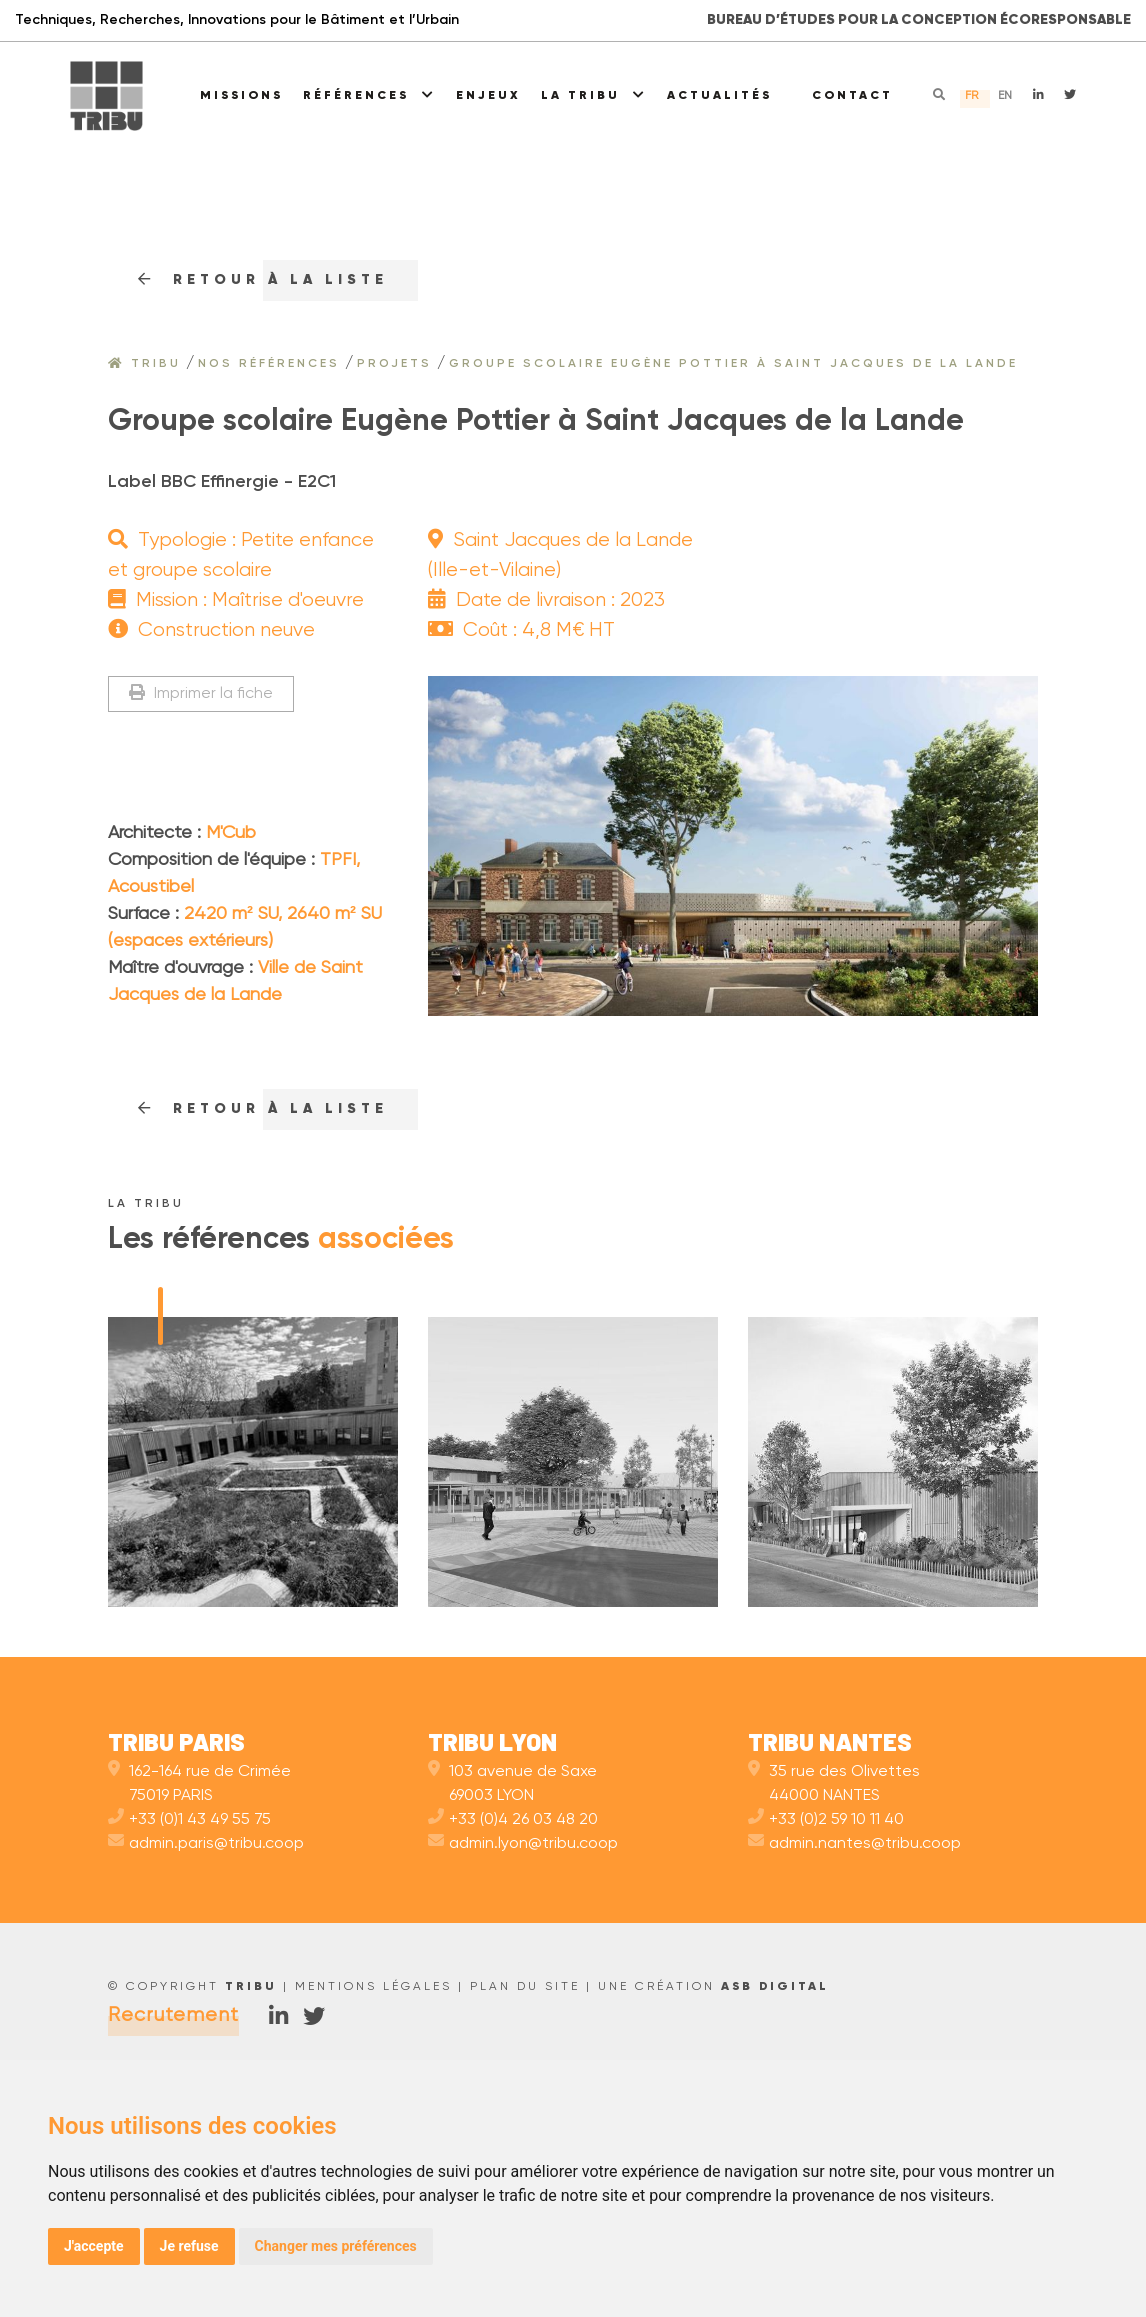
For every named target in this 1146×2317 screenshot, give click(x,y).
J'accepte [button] (94, 2246)
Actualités (719, 96)
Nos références (269, 364)
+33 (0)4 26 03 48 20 (513, 2046)
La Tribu (594, 95)
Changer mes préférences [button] (336, 2246)
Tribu (144, 364)
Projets (394, 364)
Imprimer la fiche (201, 693)
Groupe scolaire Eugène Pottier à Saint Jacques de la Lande (733, 364)
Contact (852, 96)
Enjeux (488, 96)
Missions (241, 96)
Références (369, 95)
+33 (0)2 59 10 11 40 (826, 2046)
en (1005, 96)
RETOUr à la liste (263, 280)
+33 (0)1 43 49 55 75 (189, 2046)
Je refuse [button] (189, 2246)
